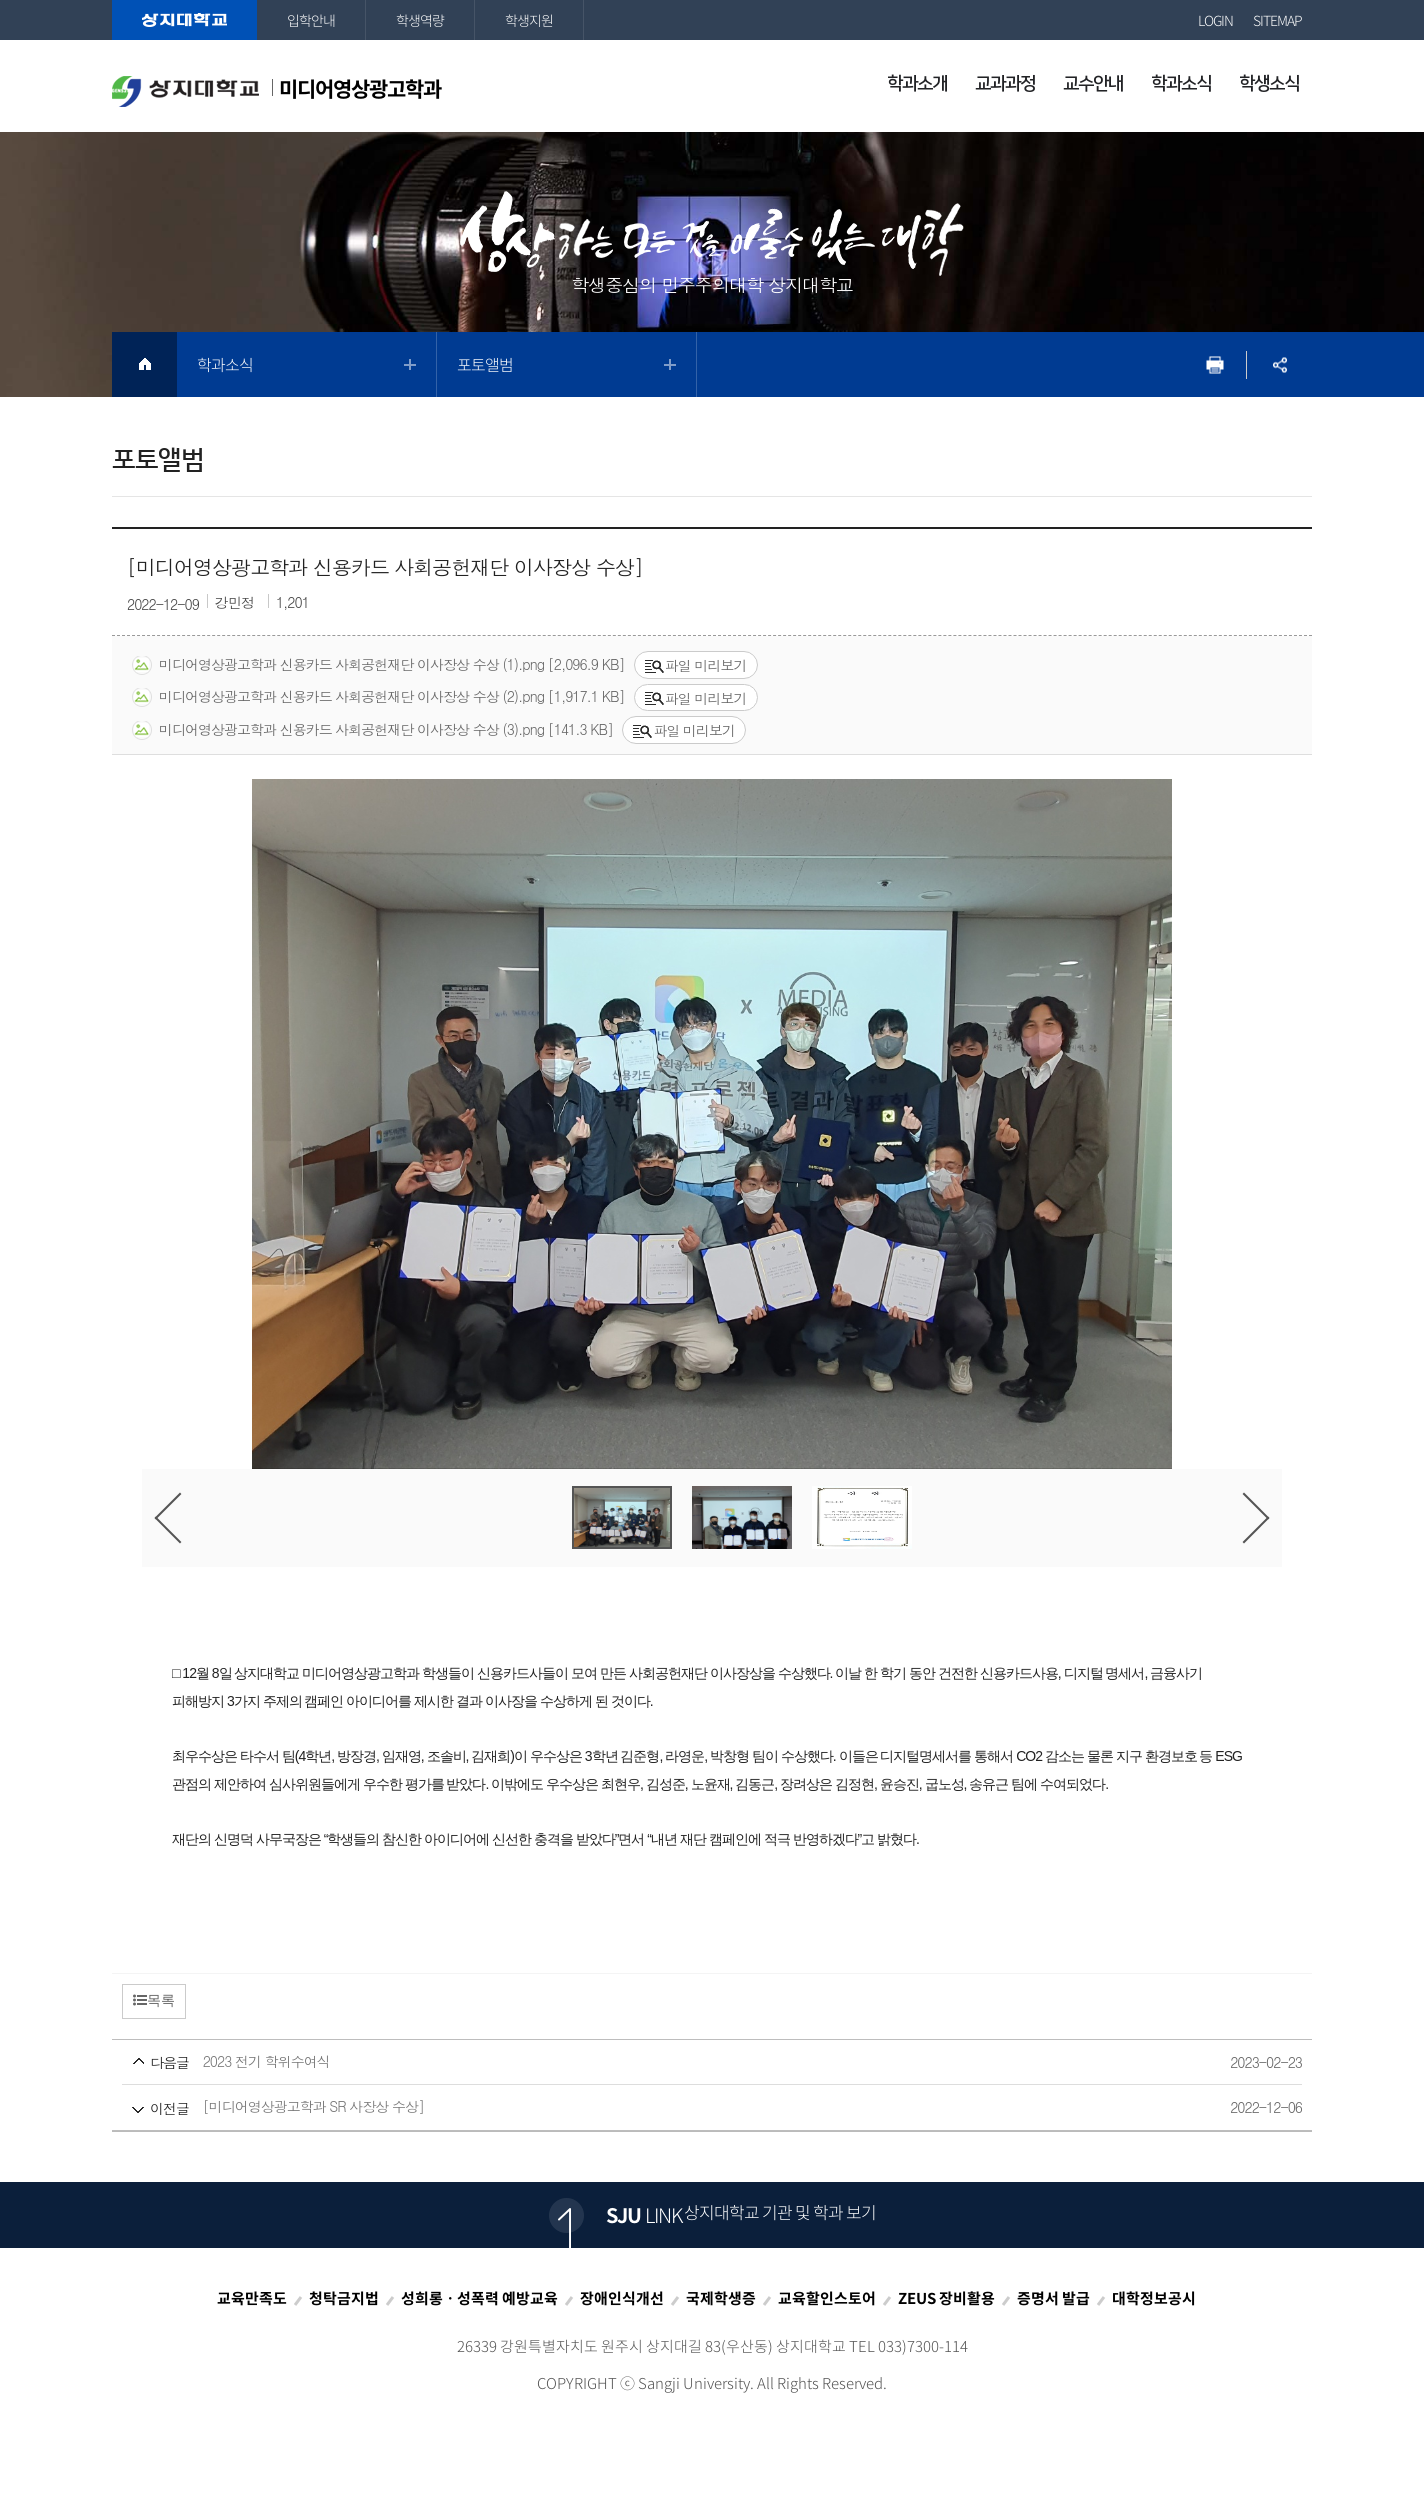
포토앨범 (485, 364)
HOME (144, 364)
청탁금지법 (344, 2298)
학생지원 (529, 20)
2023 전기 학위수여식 (674, 2062)
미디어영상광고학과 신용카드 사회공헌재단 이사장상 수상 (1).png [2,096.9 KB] (378, 665)
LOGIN (1215, 20)
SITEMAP (1277, 20)
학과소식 (225, 364)
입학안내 (311, 20)
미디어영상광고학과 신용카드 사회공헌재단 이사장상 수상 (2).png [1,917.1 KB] (378, 697)
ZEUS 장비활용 (946, 2298)
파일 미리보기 (696, 665)
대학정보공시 (1154, 2298)
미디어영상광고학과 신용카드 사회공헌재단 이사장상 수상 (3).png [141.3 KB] (372, 730)
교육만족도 (252, 2298)
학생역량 (420, 20)
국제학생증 (721, 2298)
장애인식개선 (622, 2298)
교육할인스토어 (827, 2298)
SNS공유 (1279, 364)
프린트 (1214, 364)
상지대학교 (184, 20)
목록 (154, 2000)
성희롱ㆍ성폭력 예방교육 (479, 2298)
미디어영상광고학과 (276, 90)
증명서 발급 (1053, 2298)
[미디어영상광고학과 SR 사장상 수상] (674, 2107)
